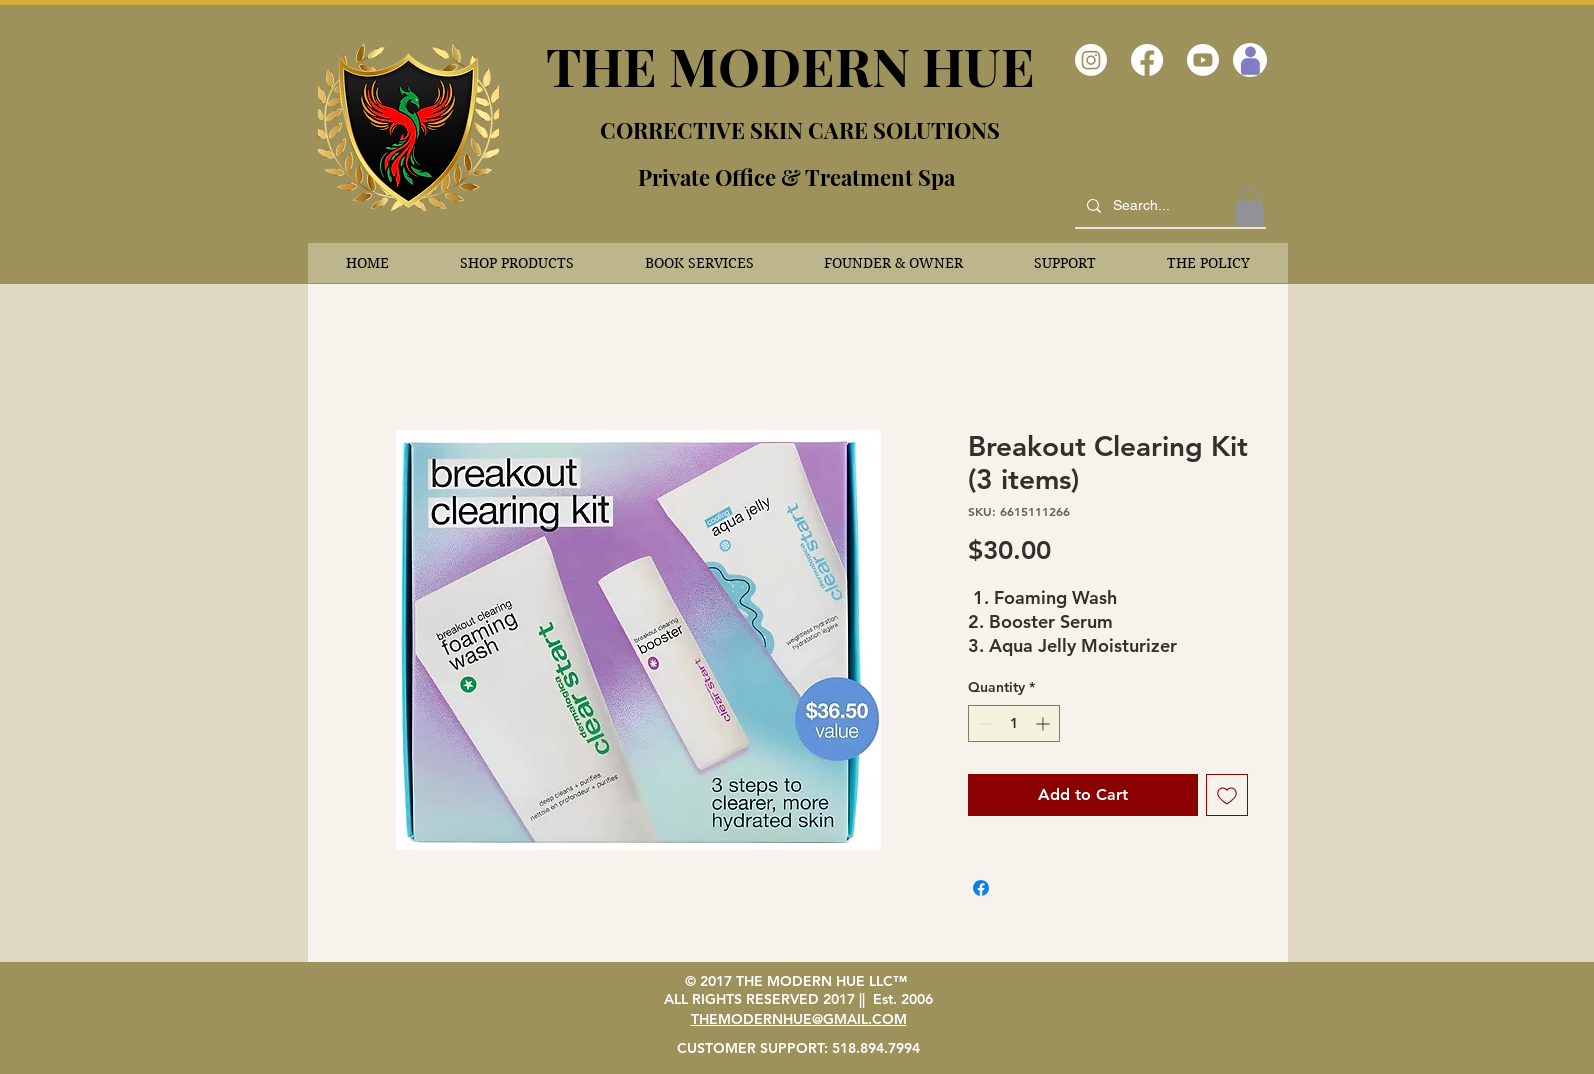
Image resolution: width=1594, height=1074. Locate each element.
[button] (517, 263)
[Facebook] (1147, 60)
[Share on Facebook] (981, 888)
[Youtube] (1203, 60)
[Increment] (1044, 723)
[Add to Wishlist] (1227, 795)
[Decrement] (983, 723)
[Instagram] (1091, 60)
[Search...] (1168, 205)
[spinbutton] (1014, 723)
